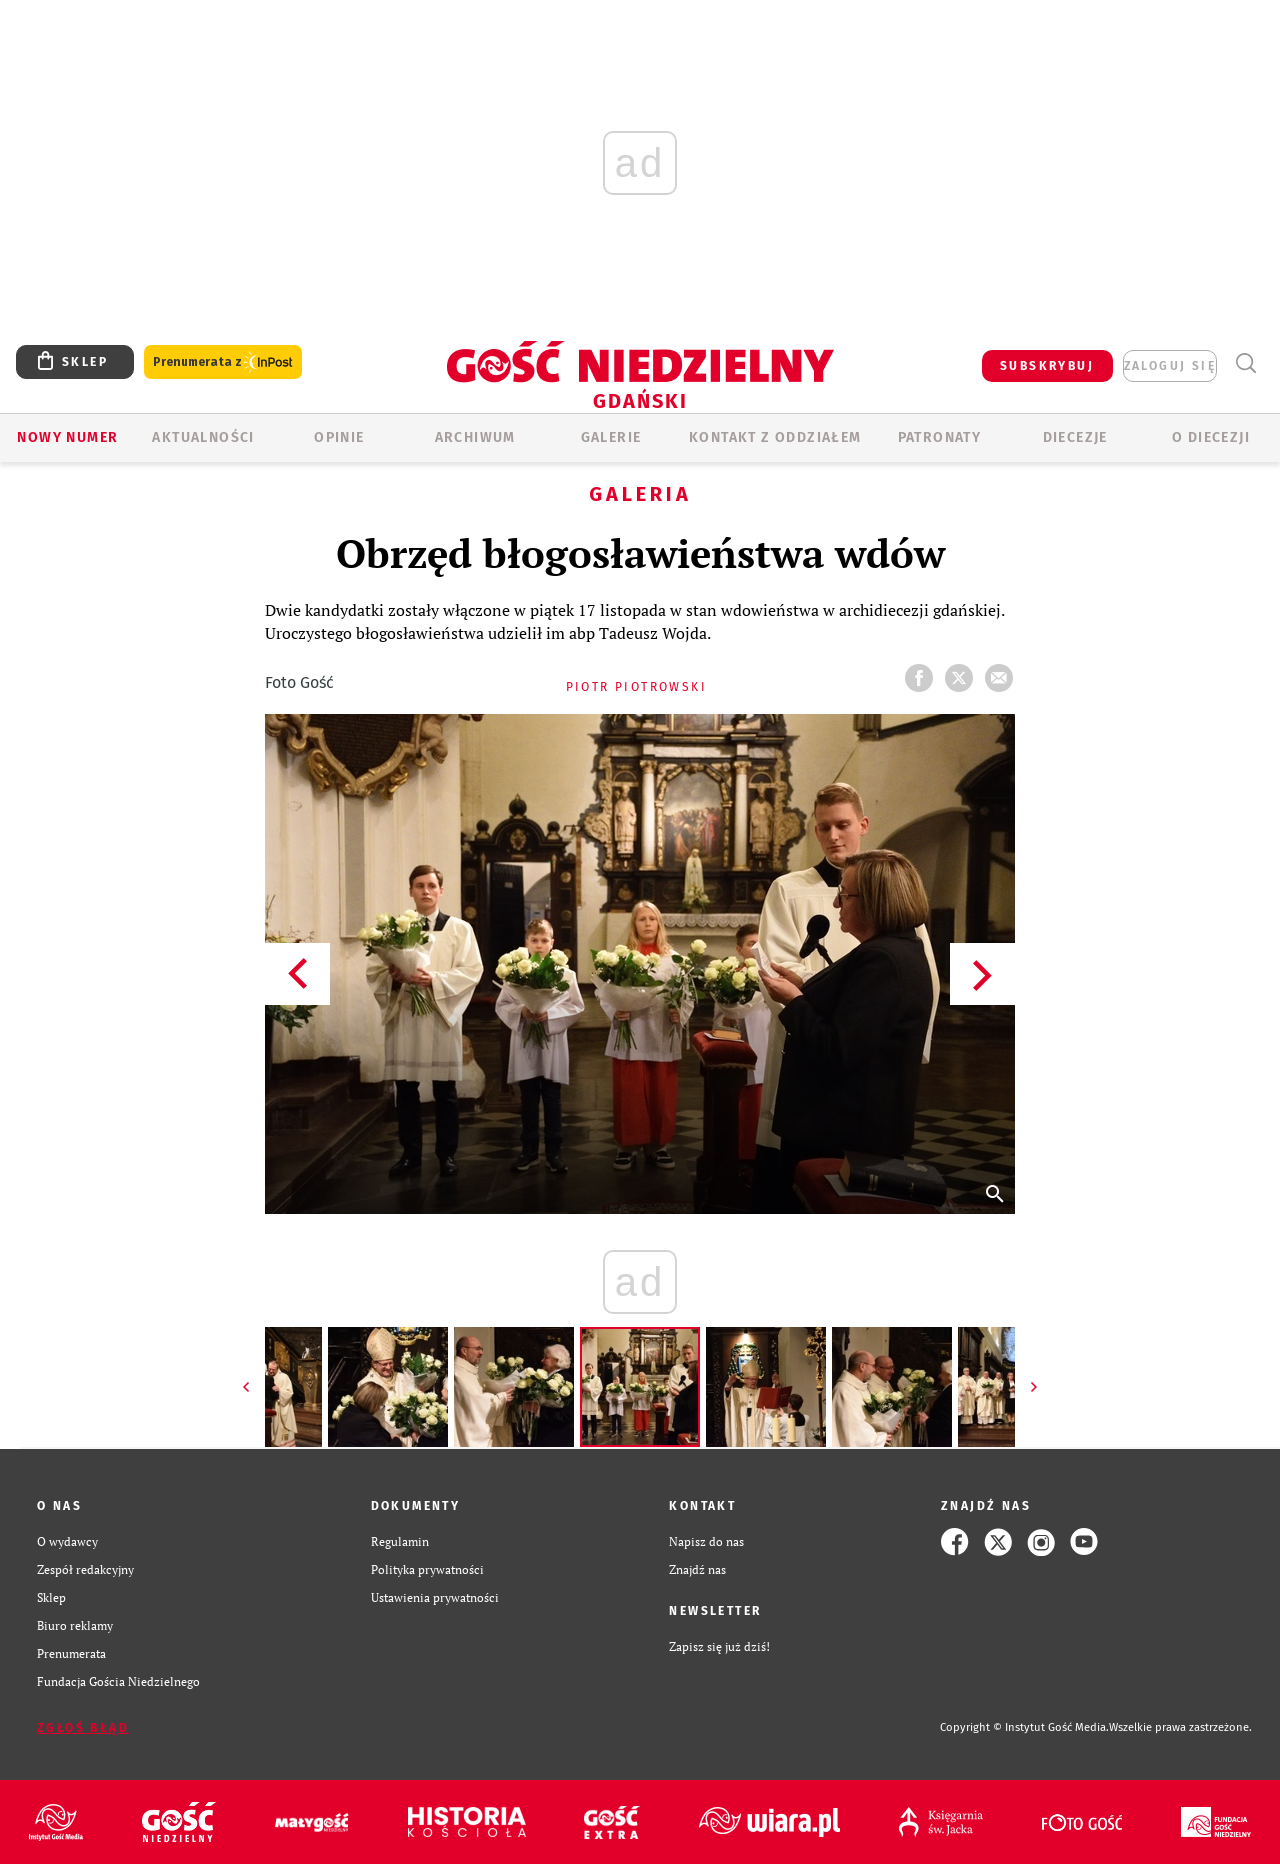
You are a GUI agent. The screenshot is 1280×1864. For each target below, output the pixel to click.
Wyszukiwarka (1245, 363)
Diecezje (1075, 437)
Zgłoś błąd (83, 1728)
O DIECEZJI (1211, 437)
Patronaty (940, 437)
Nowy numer (67, 437)
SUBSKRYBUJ (1047, 366)
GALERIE (611, 437)
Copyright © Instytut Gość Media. (1024, 1727)
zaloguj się (1170, 366)
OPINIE (339, 437)
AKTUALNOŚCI (203, 437)
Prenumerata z (223, 362)
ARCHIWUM (475, 437)
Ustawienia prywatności (435, 1597)
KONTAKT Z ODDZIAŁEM (775, 437)
